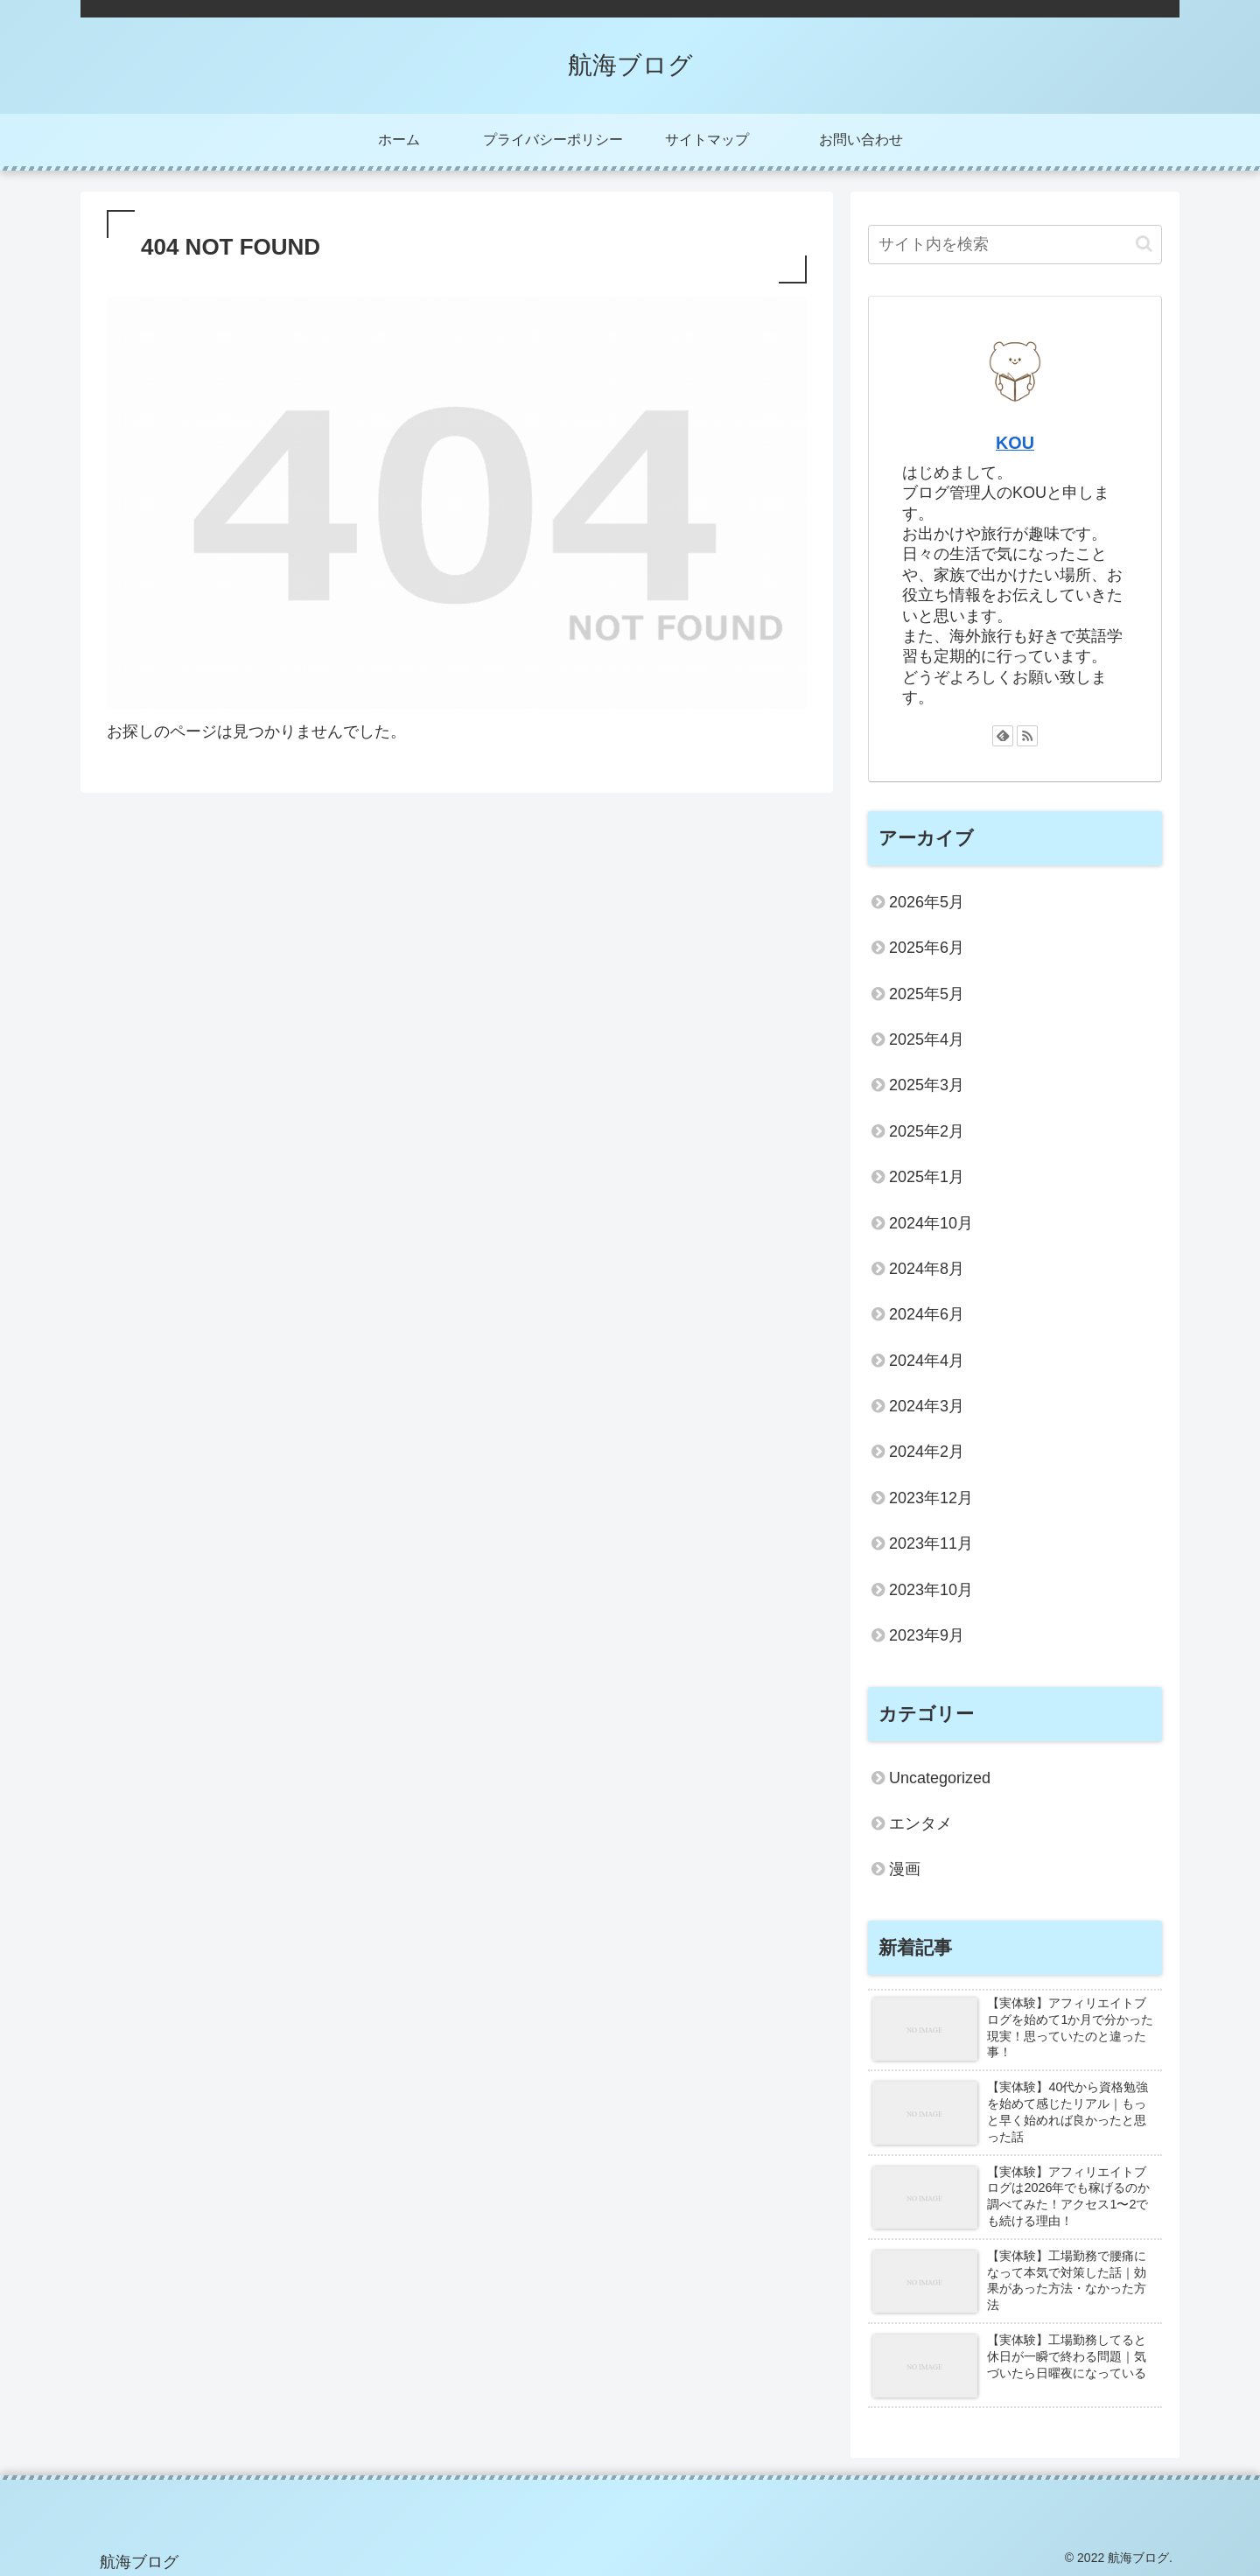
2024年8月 (926, 1269)
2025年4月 (926, 1039)
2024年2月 (926, 1451)
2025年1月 (926, 1177)
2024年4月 (926, 1360)
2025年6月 (926, 947)
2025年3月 (926, 1085)
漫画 (904, 1869)
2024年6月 (926, 1314)
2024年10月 (931, 1223)
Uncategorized (939, 1778)
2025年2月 (926, 1131)
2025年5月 (926, 994)
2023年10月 (931, 1590)
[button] (1144, 244)
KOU (1015, 442)
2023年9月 (926, 1635)
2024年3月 (926, 1406)
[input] (1015, 244)
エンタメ (920, 1823)
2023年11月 (931, 1543)
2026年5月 (926, 902)
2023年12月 (931, 1498)
